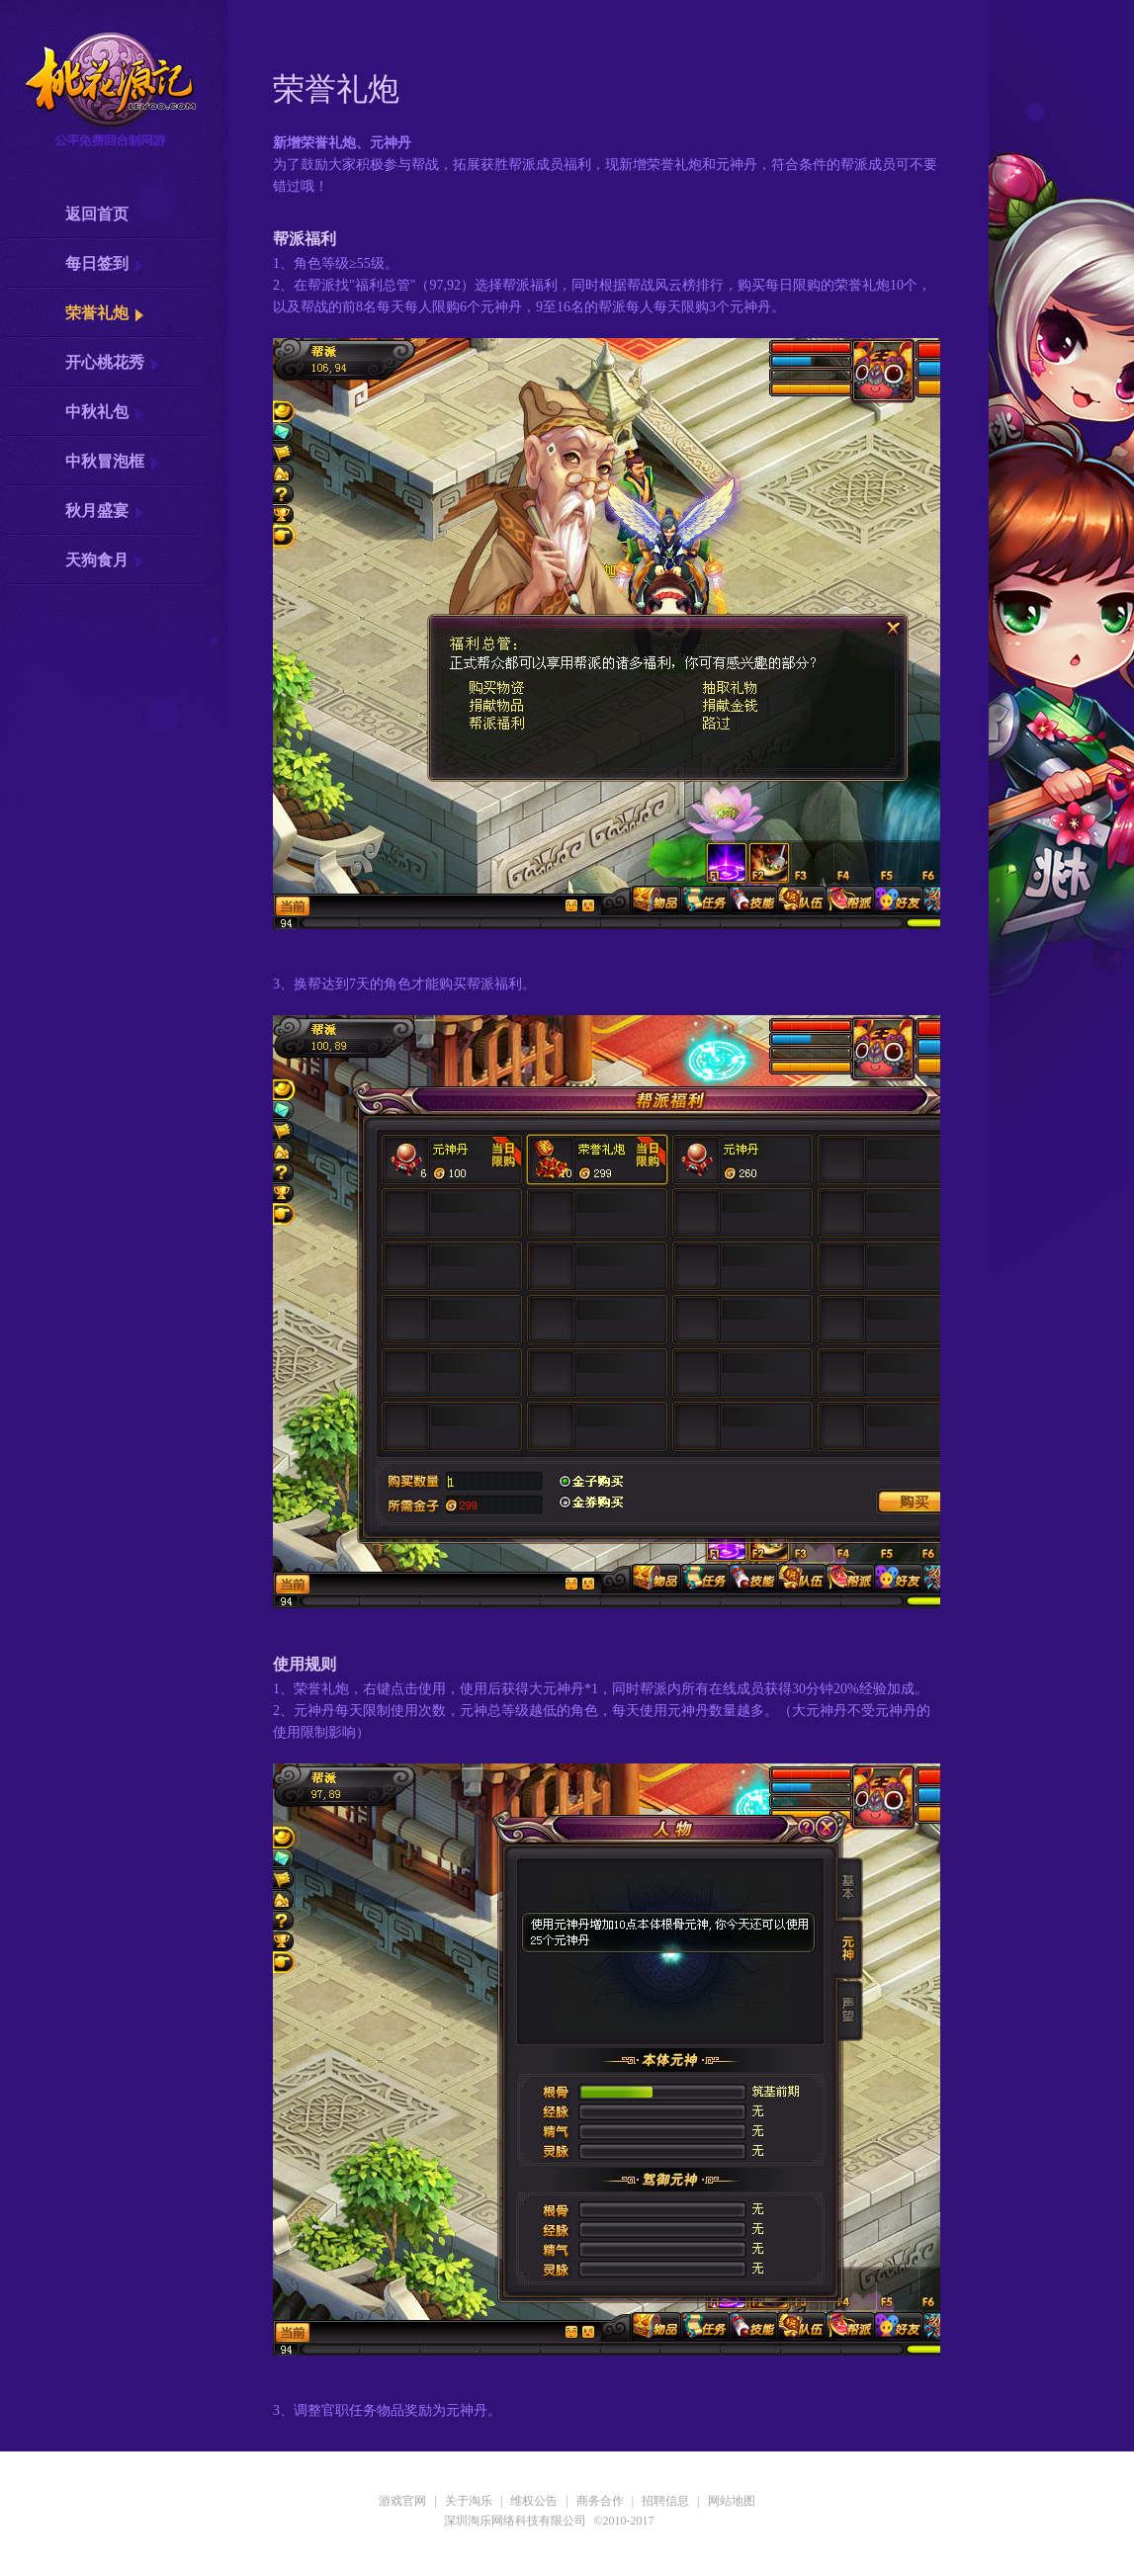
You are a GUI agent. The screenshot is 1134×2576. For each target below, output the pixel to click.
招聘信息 (665, 2501)
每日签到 (97, 263)
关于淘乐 (468, 2501)
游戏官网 (402, 2501)
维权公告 (534, 2501)
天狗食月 (97, 560)
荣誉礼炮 (97, 312)
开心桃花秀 (104, 362)
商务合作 (600, 2501)
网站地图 (731, 2501)
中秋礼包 (97, 411)
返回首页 (97, 214)
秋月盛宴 (97, 510)
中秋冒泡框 (104, 461)
